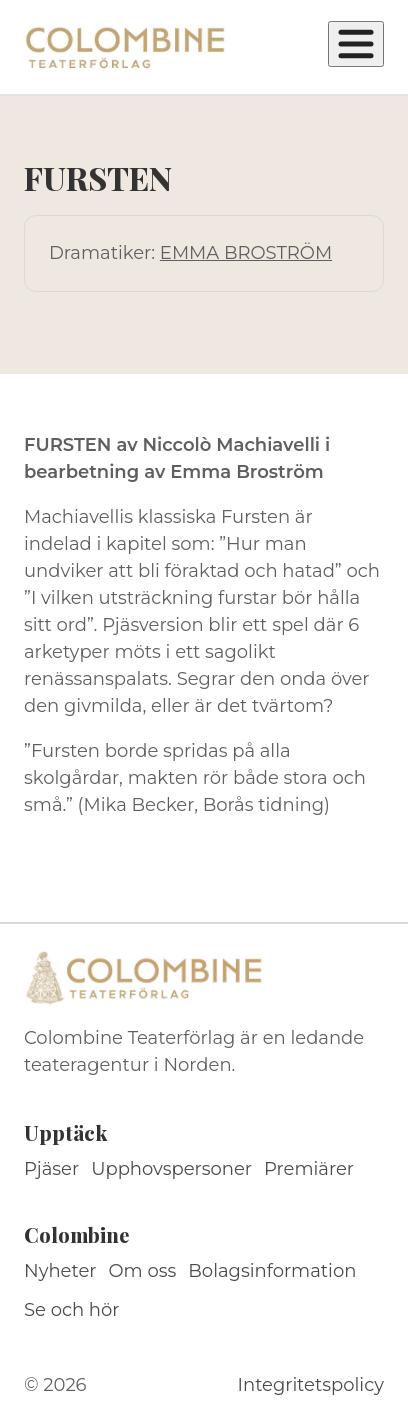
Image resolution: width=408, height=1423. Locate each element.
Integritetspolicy (311, 1385)
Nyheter (60, 1271)
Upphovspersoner (171, 1169)
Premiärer (309, 1169)
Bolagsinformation (272, 1271)
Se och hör (72, 1310)
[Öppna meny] (356, 44)
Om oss (143, 1271)
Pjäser (51, 1169)
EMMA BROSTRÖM (246, 253)
